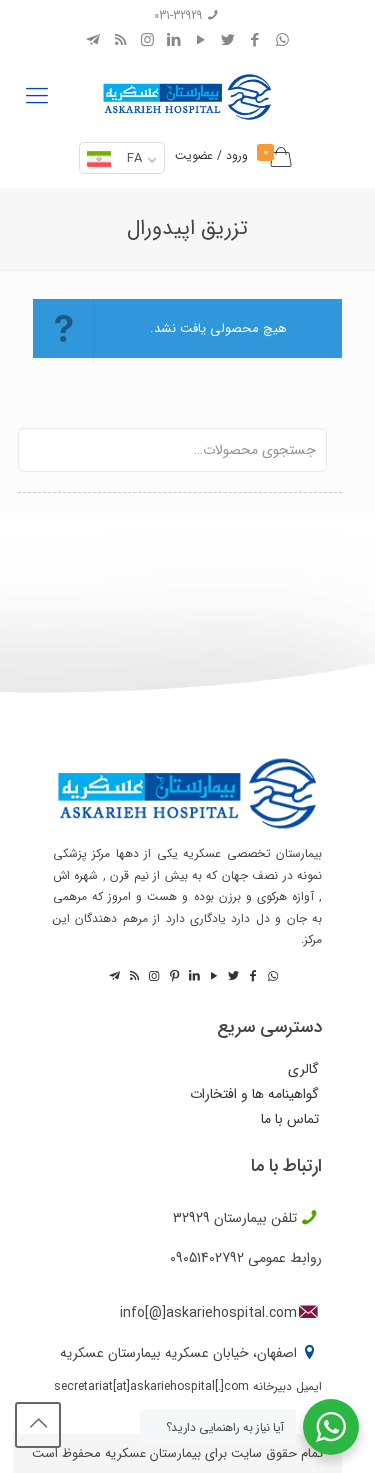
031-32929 (178, 15)
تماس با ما (290, 1119)
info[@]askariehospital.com (208, 1313)
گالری (303, 1069)
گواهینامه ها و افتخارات (254, 1094)
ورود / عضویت (211, 155)
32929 (191, 1218)
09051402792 (207, 1258)
